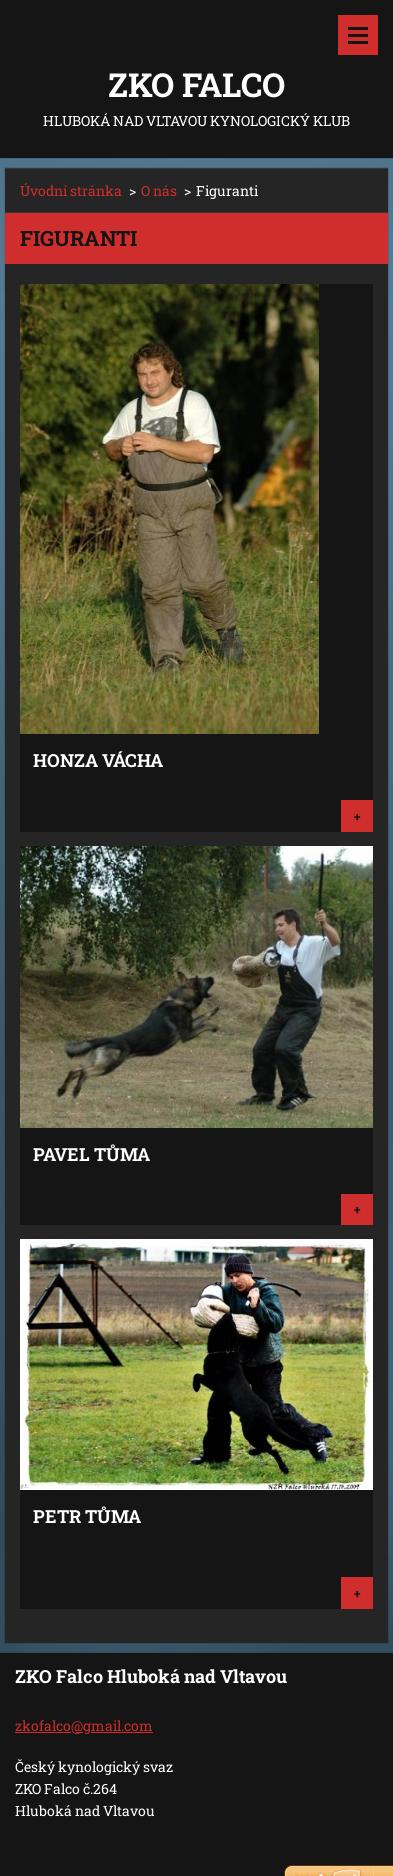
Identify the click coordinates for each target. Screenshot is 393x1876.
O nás (159, 190)
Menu (358, 35)
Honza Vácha (98, 760)
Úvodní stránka (71, 190)
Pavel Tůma (91, 1154)
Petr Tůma (87, 1516)
